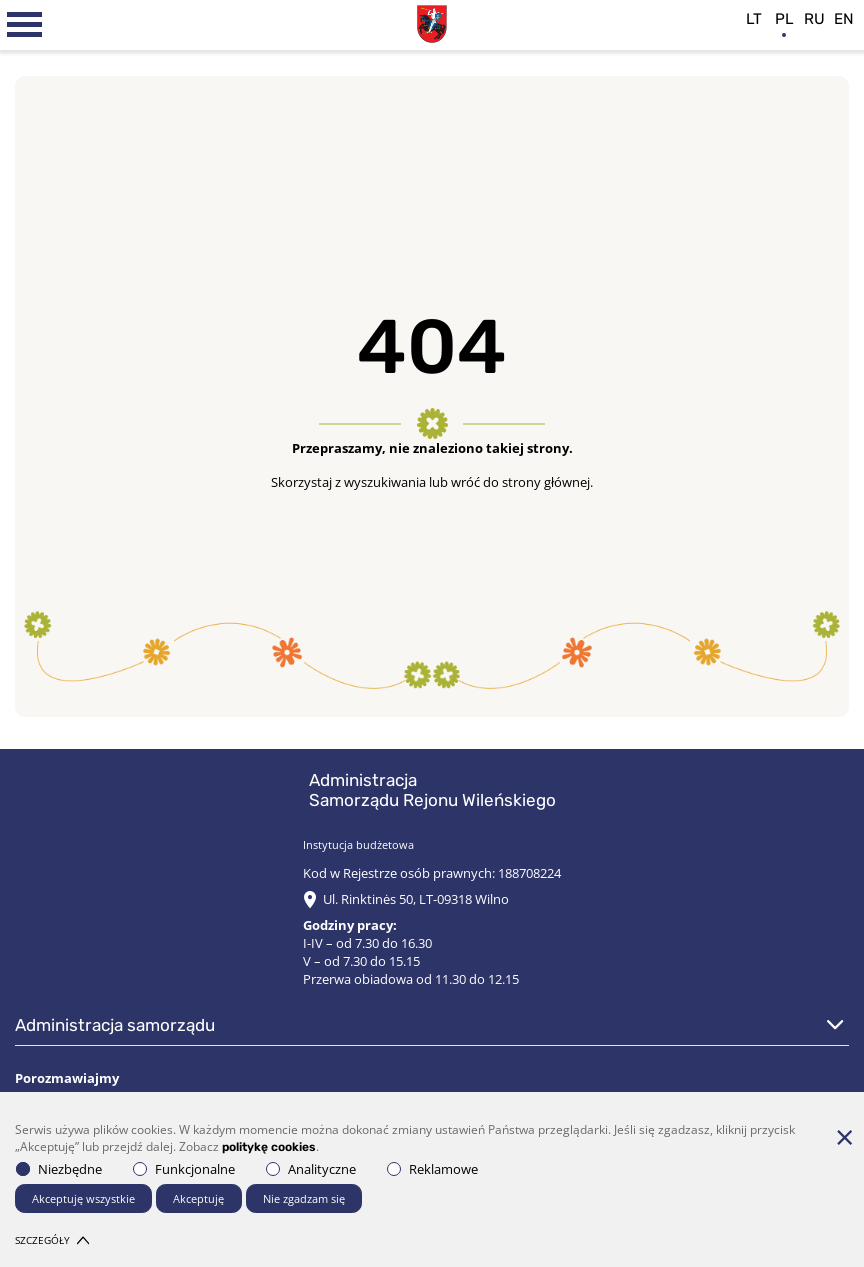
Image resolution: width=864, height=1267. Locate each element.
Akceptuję (198, 1198)
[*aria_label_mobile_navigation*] (25, 25)
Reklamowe (432, 1169)
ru (814, 19)
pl (784, 19)
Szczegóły (52, 1240)
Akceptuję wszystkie (83, 1198)
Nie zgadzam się (304, 1198)
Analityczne (311, 1169)
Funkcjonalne (184, 1169)
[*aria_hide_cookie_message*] (844, 1137)
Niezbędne (59, 1169)
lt (754, 19)
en (844, 19)
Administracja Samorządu (115, 1025)
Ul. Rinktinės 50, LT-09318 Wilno (416, 899)
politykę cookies (269, 1147)
